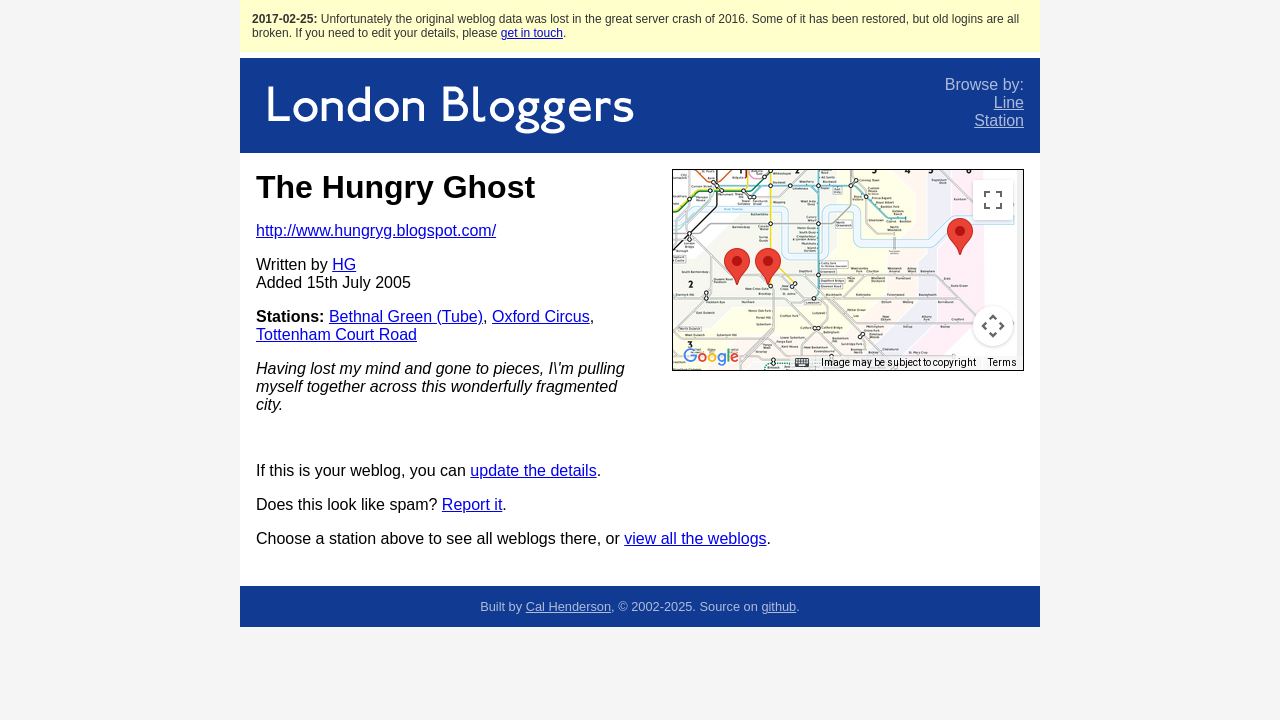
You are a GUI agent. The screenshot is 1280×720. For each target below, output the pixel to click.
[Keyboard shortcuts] (802, 363)
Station (999, 120)
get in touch (532, 33)
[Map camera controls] (993, 326)
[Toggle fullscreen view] (993, 200)
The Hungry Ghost (395, 187)
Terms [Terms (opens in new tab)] (1002, 362)
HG (344, 264)
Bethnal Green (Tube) (406, 316)
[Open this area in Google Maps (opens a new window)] (711, 357)
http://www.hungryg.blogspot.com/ (376, 230)
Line (1009, 102)
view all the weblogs (695, 538)
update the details (533, 470)
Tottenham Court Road (336, 334)
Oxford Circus (541, 316)
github (778, 606)
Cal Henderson (568, 606)
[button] (737, 266)
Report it (472, 504)
